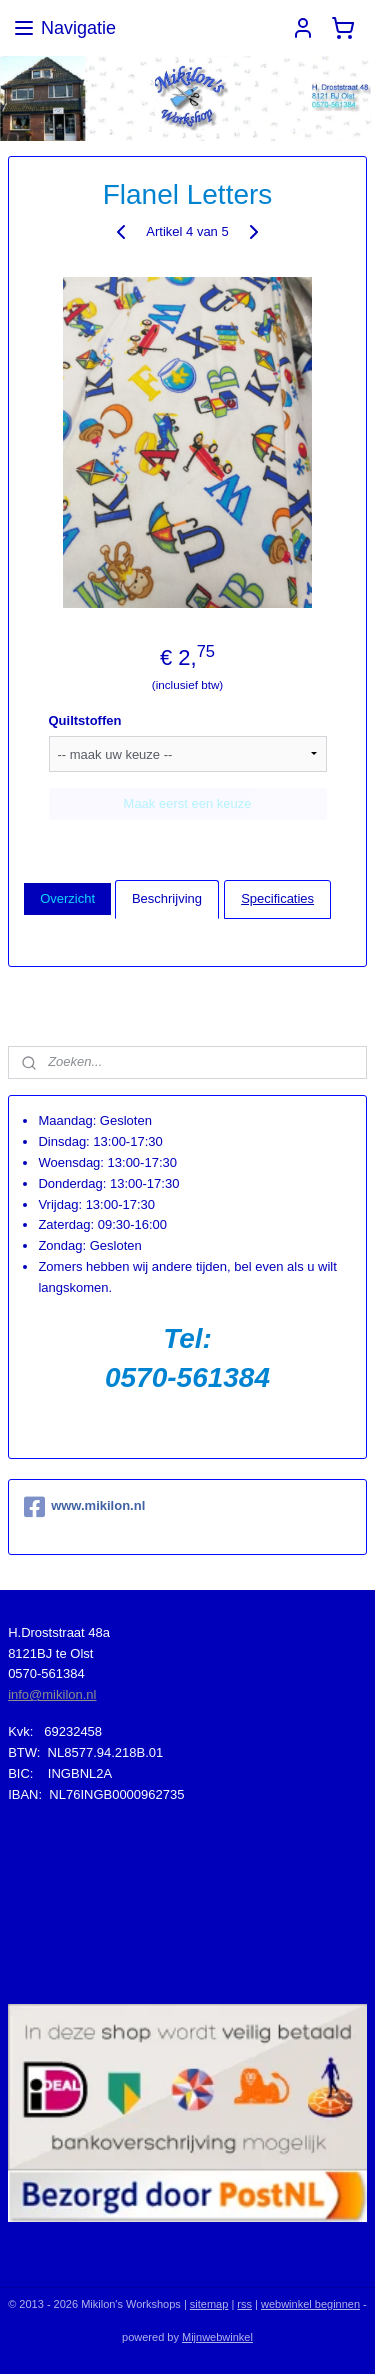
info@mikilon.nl (52, 1694)
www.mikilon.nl (84, 1507)
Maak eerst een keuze (188, 802)
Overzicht (67, 898)
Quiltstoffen (85, 719)
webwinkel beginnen (310, 2304)
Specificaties (277, 898)
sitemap (209, 2304)
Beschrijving (167, 898)
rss (244, 2304)
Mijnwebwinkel (217, 2337)
